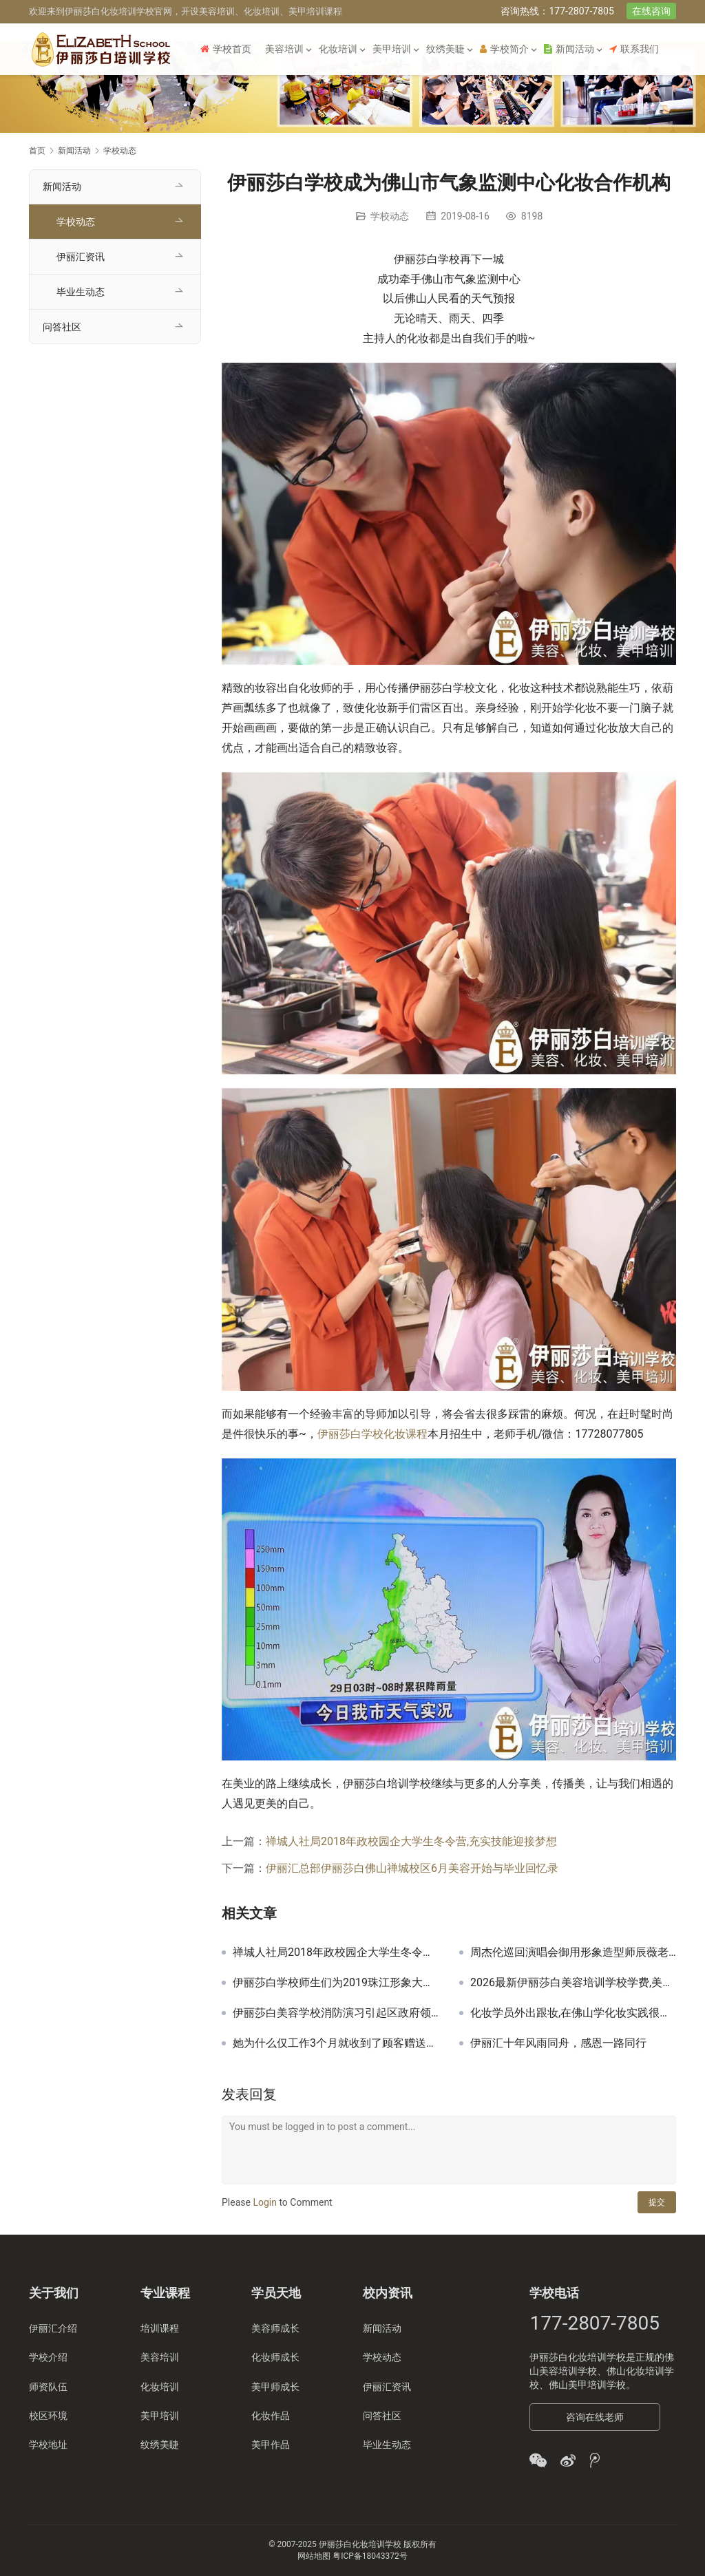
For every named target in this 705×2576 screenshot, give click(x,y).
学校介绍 (48, 2357)
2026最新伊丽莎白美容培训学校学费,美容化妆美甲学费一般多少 (573, 1983)
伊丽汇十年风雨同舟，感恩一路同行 (558, 2043)
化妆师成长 (275, 2357)
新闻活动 (569, 48)
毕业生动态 (80, 291)
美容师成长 (275, 2328)
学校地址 (48, 2444)
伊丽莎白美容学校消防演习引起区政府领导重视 (336, 2013)
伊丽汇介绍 (53, 2328)
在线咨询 (651, 11)
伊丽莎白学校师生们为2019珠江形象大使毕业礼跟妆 (336, 1983)
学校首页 (225, 48)
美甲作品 (270, 2444)
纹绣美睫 (445, 48)
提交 (657, 2202)
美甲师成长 (275, 2386)
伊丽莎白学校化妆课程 (372, 1433)
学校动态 (389, 216)
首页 (37, 151)
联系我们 (634, 48)
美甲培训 (391, 48)
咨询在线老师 (595, 2417)
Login (265, 2202)
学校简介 (504, 48)
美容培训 (284, 48)
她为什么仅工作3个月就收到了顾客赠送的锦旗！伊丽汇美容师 (336, 2043)
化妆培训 (338, 48)
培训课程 (159, 2328)
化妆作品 (270, 2415)
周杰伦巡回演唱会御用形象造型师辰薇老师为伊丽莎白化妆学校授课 (573, 1952)
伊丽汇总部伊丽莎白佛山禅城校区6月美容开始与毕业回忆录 (412, 1868)
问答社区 (62, 326)
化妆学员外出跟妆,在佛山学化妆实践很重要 (573, 2013)
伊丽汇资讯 (80, 256)
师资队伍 (48, 2386)
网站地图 (313, 2556)
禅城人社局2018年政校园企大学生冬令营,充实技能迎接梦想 (411, 1841)
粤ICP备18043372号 (370, 2556)
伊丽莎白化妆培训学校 (577, 2357)
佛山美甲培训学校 (587, 2384)
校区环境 (48, 2415)
